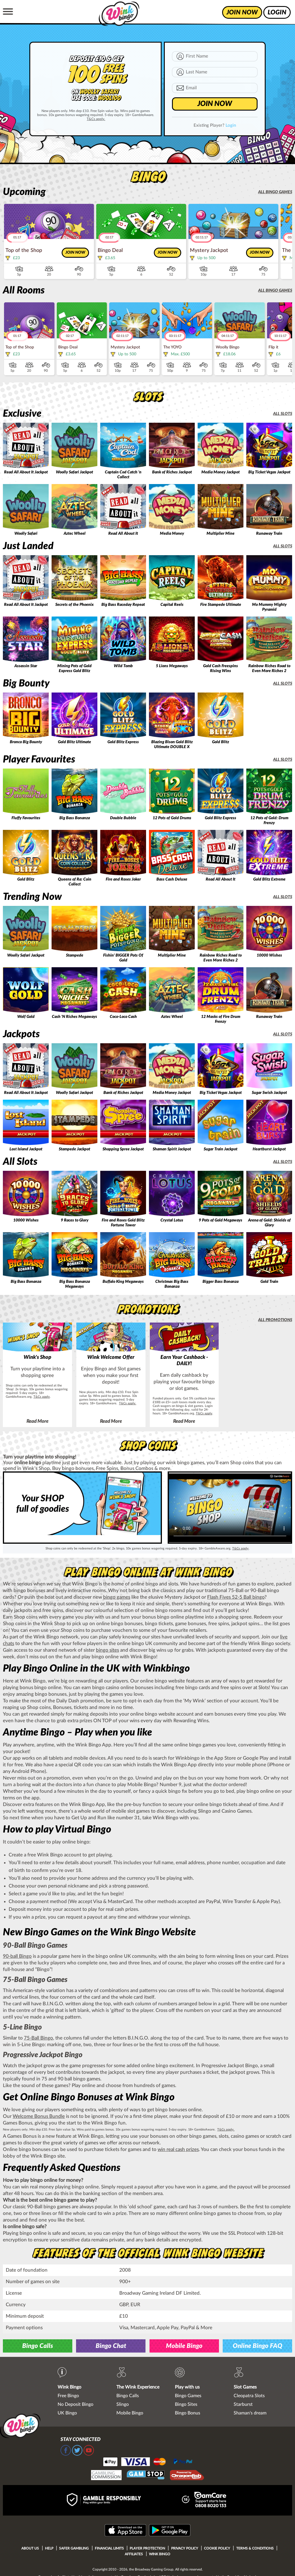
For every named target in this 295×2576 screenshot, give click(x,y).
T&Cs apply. (96, 119)
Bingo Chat (111, 2346)
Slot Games (245, 2387)
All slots (282, 414)
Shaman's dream (250, 2413)
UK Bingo (67, 2413)
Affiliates (134, 2554)
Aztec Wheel (75, 534)
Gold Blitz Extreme (269, 879)
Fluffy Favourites (26, 818)
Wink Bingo (69, 2387)
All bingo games (275, 192)
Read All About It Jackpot (26, 472)
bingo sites (107, 1650)
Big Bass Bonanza (74, 818)
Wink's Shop (37, 1357)
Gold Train (269, 1282)
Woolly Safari (25, 534)
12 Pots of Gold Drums (172, 818)
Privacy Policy (184, 2548)
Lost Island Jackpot (26, 1149)
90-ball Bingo (17, 1956)
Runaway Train (269, 534)
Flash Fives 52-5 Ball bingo (235, 1597)
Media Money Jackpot (220, 472)
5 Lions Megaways (172, 666)
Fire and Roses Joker (123, 879)
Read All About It (123, 534)
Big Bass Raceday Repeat (123, 605)
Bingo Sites (186, 2404)
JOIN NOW (214, 103)
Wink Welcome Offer (111, 1357)
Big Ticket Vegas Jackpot (269, 472)
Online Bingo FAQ (257, 2346)
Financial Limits (109, 2548)
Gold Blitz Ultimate (74, 742)
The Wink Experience (137, 2387)
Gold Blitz (220, 742)
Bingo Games (188, 2395)
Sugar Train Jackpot (220, 1149)
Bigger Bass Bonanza (221, 1282)
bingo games (116, 1597)
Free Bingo (68, 2395)
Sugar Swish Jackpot (269, 1093)
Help (49, 2548)
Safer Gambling (74, 2548)
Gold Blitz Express (123, 742)
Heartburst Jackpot (269, 1149)
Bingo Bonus (187, 2413)
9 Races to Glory (74, 1220)
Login (231, 125)
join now (242, 12)
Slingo (122, 2404)
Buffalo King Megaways (123, 1282)
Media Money (172, 534)
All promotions (275, 1320)
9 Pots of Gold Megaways (220, 1220)
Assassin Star (25, 666)
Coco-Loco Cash (123, 1017)
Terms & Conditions (255, 2548)
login (277, 12)
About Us (30, 2548)
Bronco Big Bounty (26, 742)
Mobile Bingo (184, 2346)
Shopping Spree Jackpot (123, 1149)
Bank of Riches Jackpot (172, 472)
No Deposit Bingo (75, 2404)
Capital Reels (172, 605)
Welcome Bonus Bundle (39, 2116)
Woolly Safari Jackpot (74, 472)
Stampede (74, 955)
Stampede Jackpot (74, 1149)
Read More (37, 1421)
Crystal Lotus (171, 1220)
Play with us (187, 2387)
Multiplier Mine (221, 534)
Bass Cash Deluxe (171, 879)
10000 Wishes (269, 955)
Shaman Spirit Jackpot (172, 1149)
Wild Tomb (123, 666)
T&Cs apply (41, 1396)
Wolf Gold (26, 1017)
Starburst (243, 2404)
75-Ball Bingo (38, 2038)
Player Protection (147, 2548)
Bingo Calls (37, 2346)
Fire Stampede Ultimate (220, 605)
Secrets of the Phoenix (74, 605)
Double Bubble (123, 818)
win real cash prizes (178, 2149)
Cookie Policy (217, 2548)
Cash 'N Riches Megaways (74, 1017)
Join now (75, 253)
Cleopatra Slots (249, 2395)
